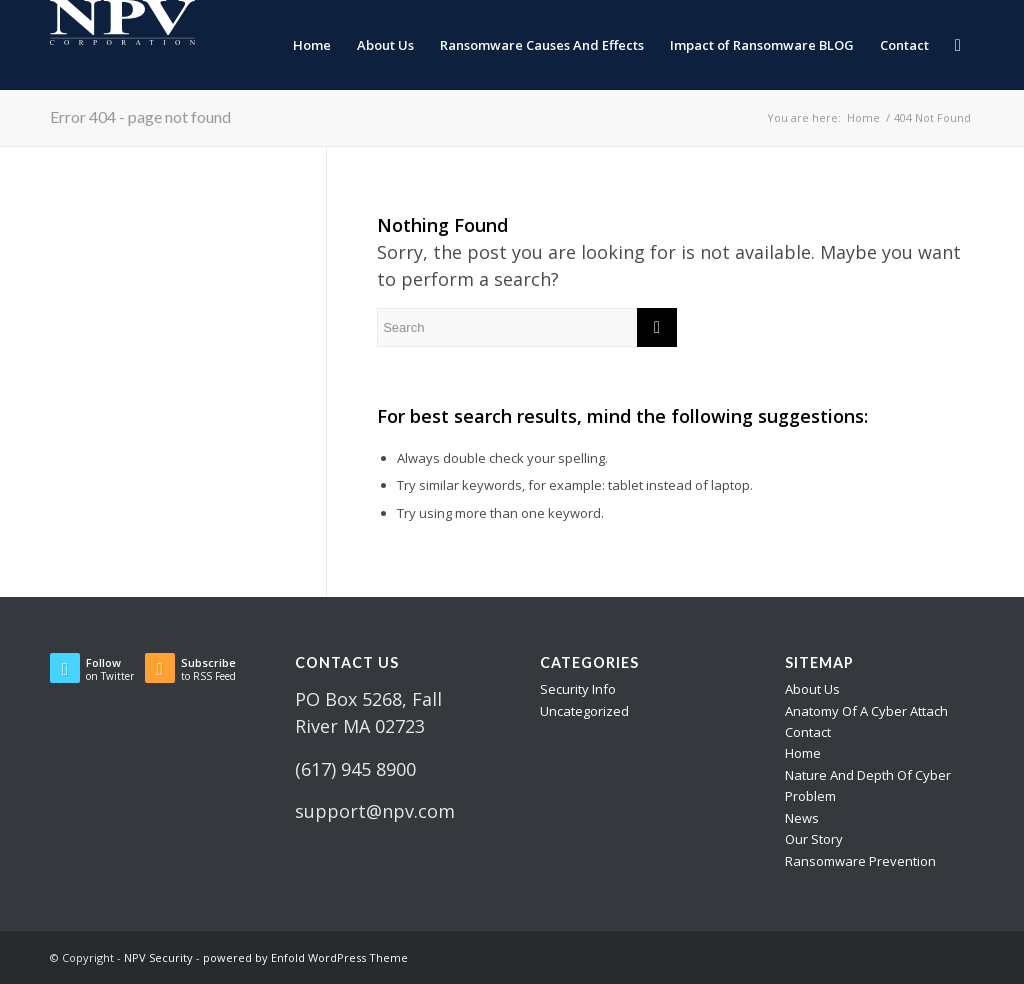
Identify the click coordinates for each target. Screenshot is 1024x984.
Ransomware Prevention (860, 861)
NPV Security (158, 957)
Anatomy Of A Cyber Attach (866, 711)
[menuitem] (312, 45)
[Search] (958, 45)
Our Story (814, 839)
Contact (808, 732)
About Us (812, 689)
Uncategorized (584, 711)
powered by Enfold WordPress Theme (305, 957)
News (802, 818)
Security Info (578, 689)
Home (803, 753)
